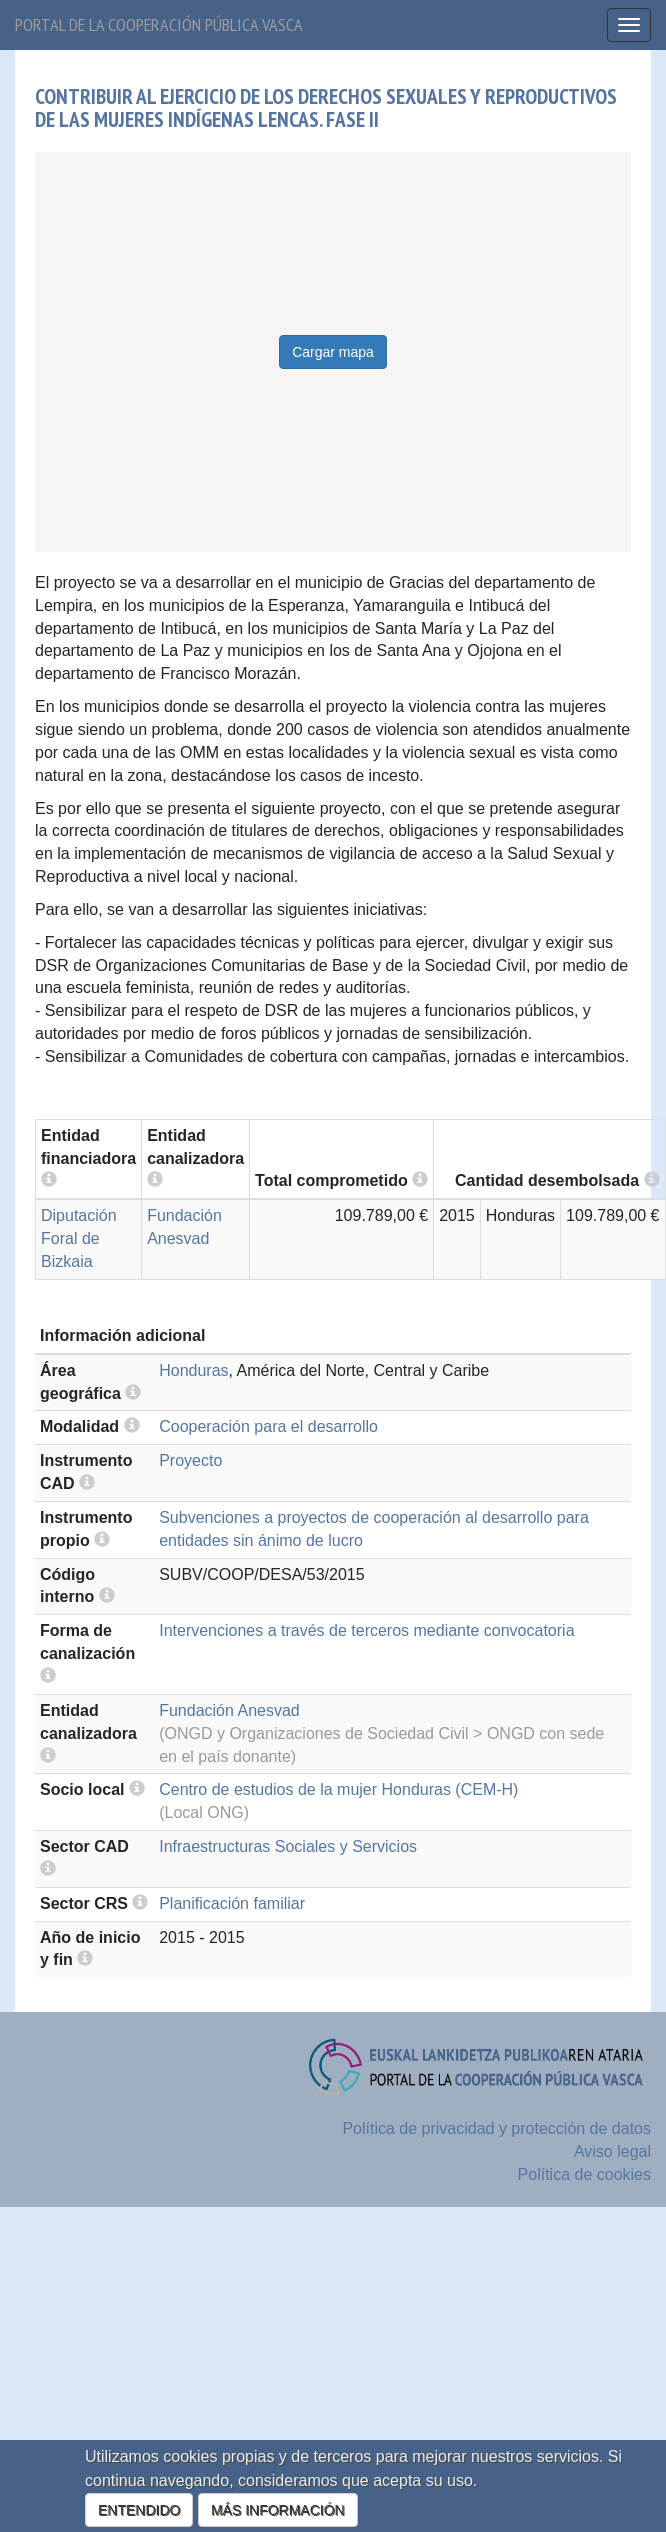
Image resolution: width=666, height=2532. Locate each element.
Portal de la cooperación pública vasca (159, 24)
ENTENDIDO (139, 2510)
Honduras (193, 1370)
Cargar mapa (333, 352)
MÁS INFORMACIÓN (278, 2510)
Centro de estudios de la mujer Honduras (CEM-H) (338, 1789)
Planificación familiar (232, 1903)
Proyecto (190, 1460)
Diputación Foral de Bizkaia (79, 1238)
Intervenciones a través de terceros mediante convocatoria (366, 1630)
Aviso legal (612, 2151)
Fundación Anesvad (229, 1710)
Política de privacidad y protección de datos (496, 2128)
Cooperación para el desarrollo (268, 1426)
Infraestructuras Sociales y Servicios (288, 1846)
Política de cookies (584, 2174)
